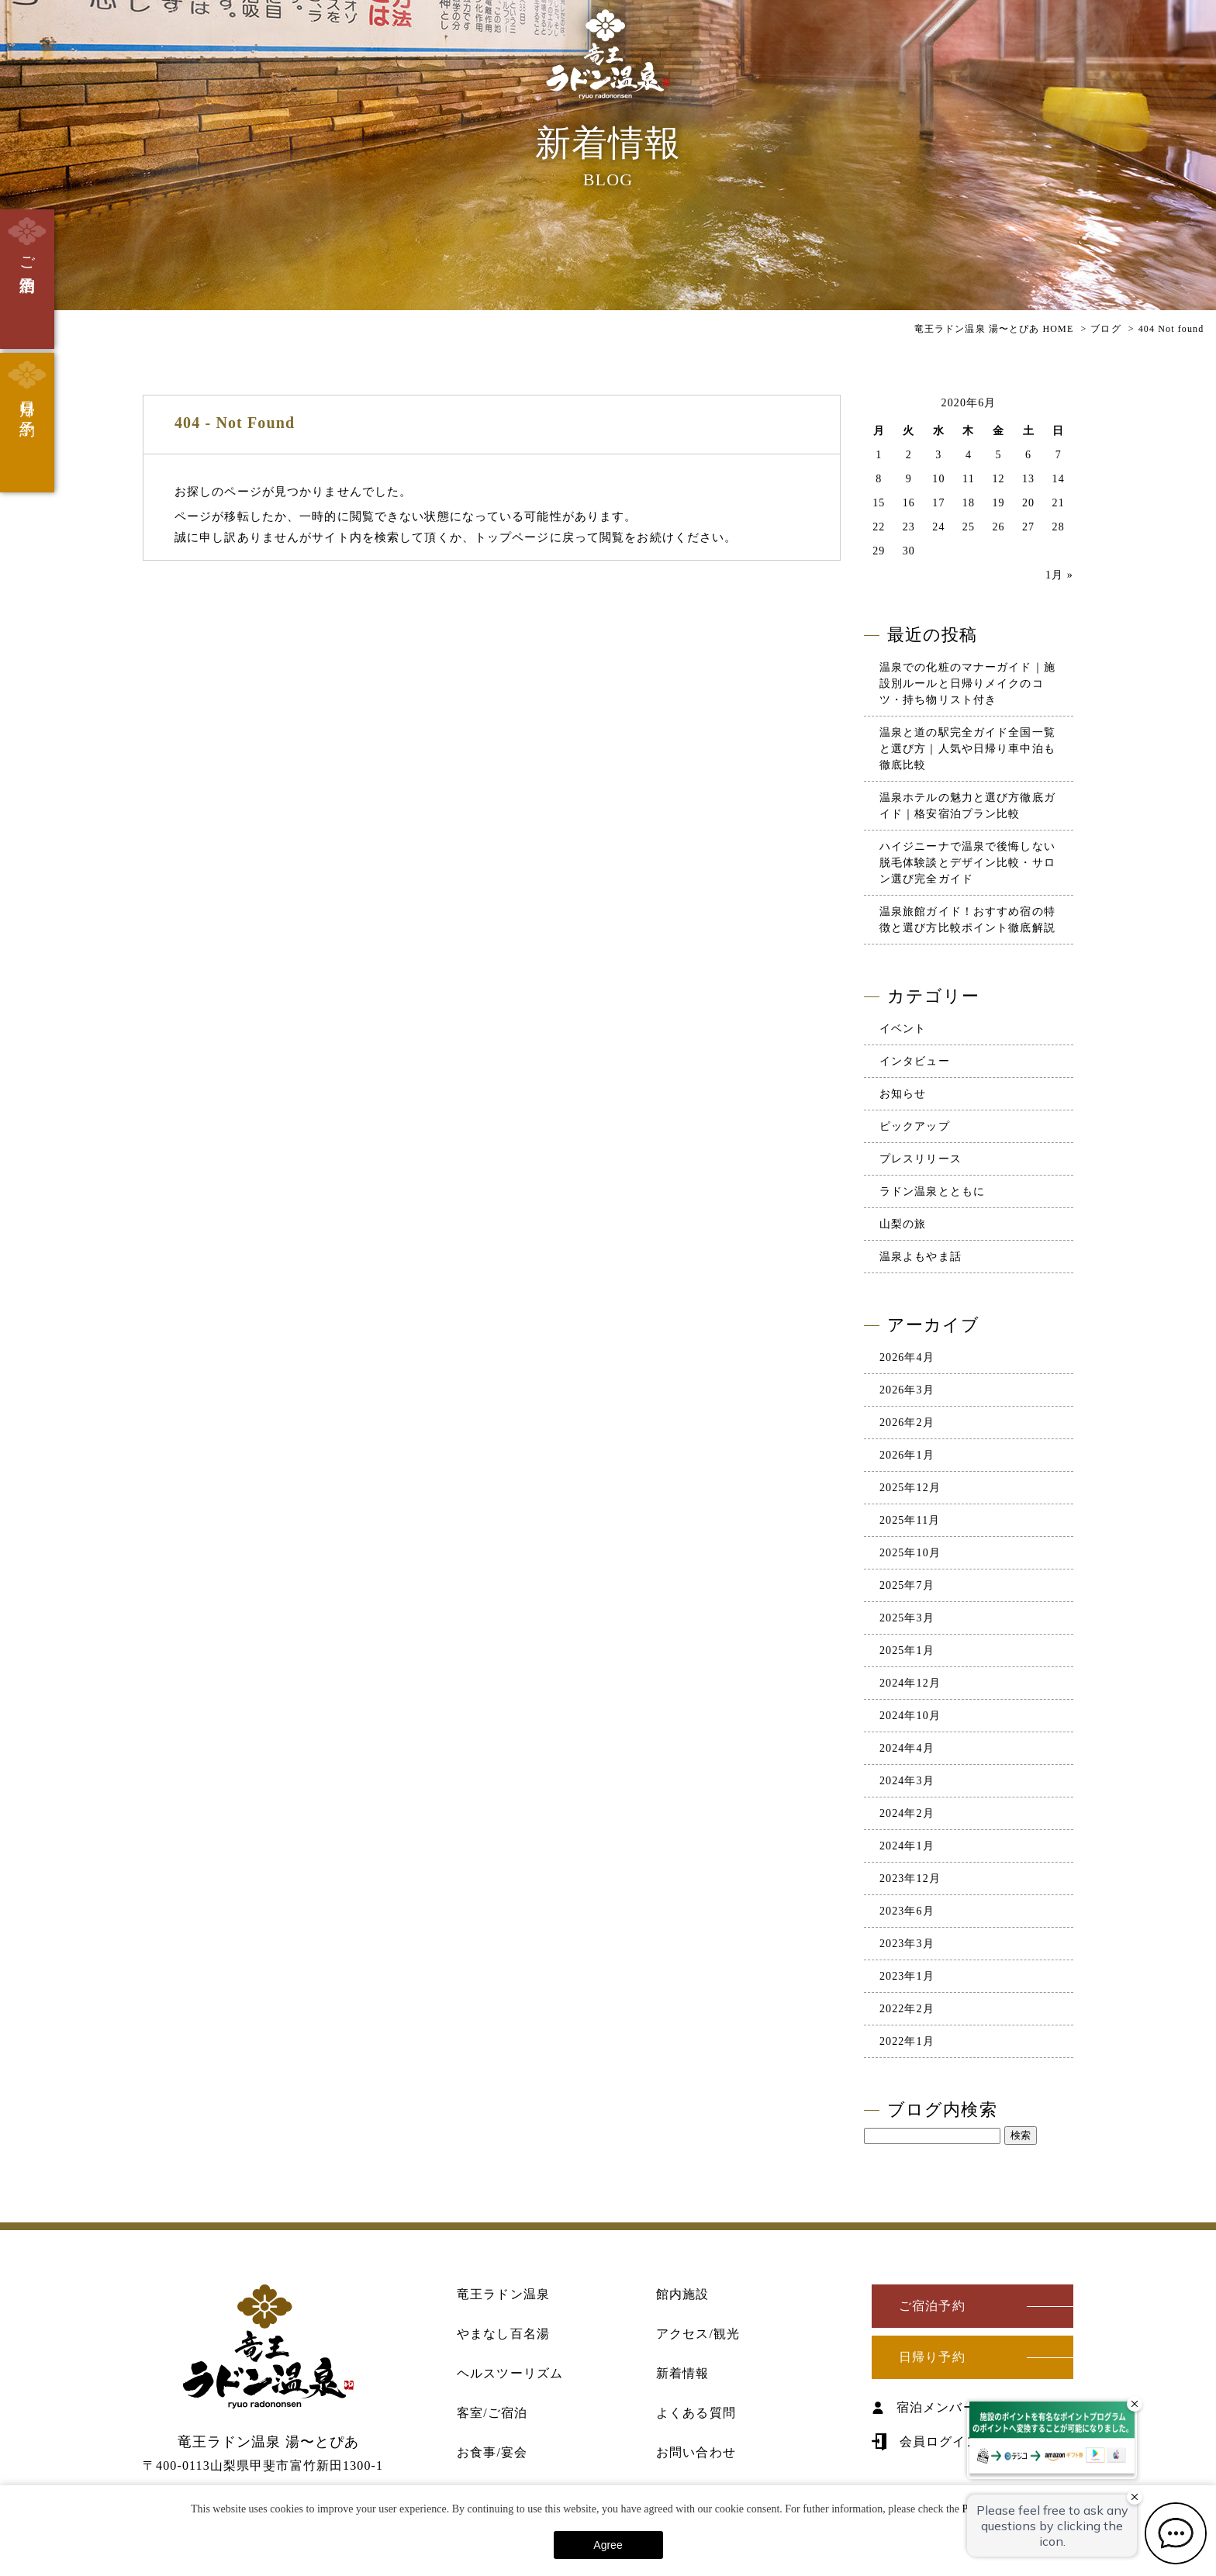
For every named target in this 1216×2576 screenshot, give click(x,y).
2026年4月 (906, 1357)
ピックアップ (914, 1126)
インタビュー (914, 1061)
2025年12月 (910, 1487)
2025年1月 (906, 1650)
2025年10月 (910, 1553)
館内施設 (682, 2294)
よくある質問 (696, 2412)
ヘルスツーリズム (510, 2373)
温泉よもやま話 (920, 1256)
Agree (607, 2545)
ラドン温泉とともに (932, 1191)
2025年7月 (906, 1585)
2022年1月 (906, 2041)
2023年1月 (906, 1976)
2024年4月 (906, 1748)
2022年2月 (906, 2009)
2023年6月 (906, 1911)
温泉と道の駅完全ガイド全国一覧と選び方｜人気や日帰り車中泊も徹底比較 (967, 749)
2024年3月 (906, 1781)
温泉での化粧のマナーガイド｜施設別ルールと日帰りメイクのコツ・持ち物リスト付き (967, 683)
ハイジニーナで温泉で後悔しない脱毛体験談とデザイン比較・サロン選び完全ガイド (967, 863)
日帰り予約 (27, 386)
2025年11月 (909, 1520)
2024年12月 (910, 1683)
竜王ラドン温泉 (503, 2294)
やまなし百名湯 (503, 2333)
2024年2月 (906, 1813)
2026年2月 (906, 1422)
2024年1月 (906, 1846)
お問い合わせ (696, 2452)
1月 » (1059, 575)
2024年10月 (910, 1715)
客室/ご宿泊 (492, 2412)
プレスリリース (920, 1159)
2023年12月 (910, 1878)
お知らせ (902, 1094)
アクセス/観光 (698, 2333)
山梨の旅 (902, 1224)
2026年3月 (906, 1390)
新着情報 (682, 2373)
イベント (902, 1028)
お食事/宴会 (492, 2452)
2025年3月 (906, 1618)
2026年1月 (906, 1455)
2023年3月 (906, 1943)
